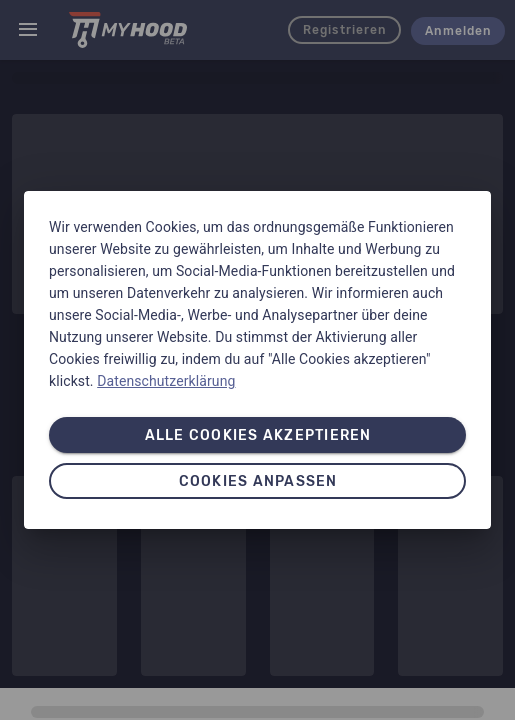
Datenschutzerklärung (166, 381)
